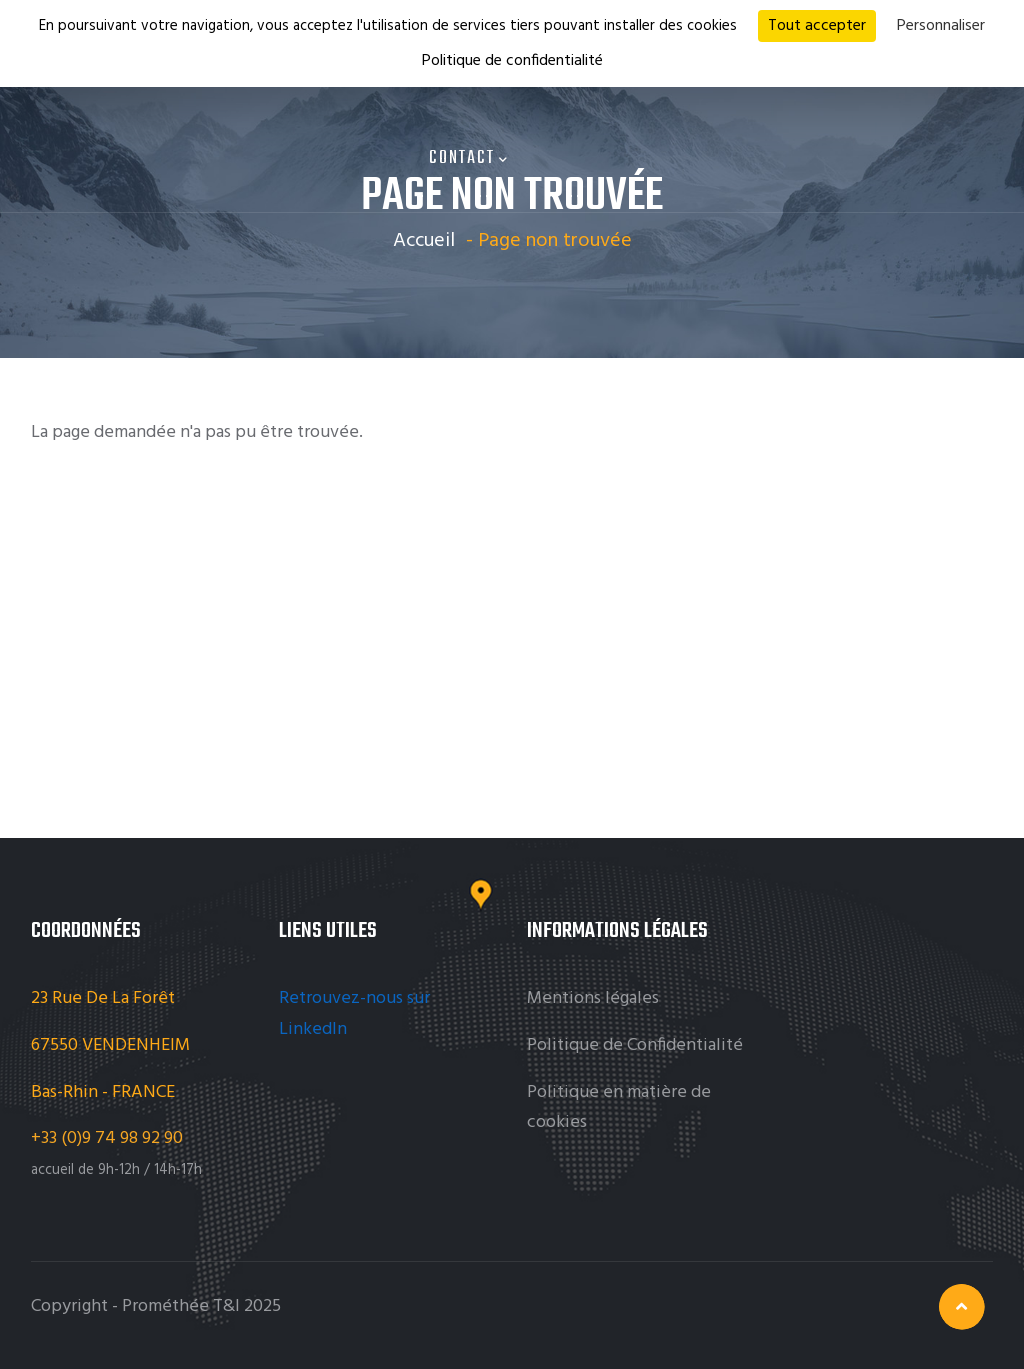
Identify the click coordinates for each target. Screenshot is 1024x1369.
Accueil (424, 241)
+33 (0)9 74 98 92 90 (109, 1138)
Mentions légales (593, 998)
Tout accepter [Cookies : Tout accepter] (817, 26)
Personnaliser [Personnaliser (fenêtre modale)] (941, 26)
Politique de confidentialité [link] (512, 61)
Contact (469, 158)
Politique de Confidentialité (635, 1045)
